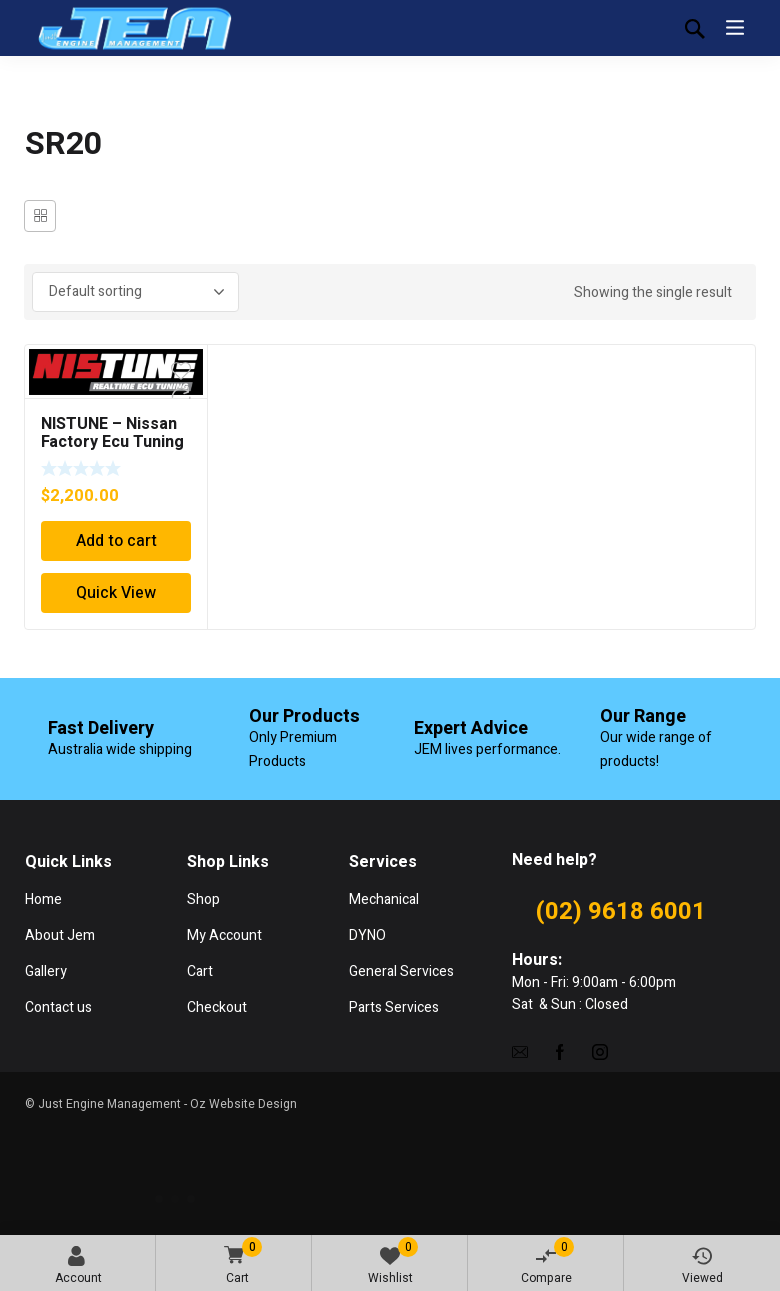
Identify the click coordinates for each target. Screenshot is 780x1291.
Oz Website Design (243, 1104)
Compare (548, 1262)
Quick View (116, 593)
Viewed (702, 1266)
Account (78, 1266)
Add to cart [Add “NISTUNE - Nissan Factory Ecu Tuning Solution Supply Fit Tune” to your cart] (116, 541)
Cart (239, 1262)
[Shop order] (135, 292)
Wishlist (393, 1262)
